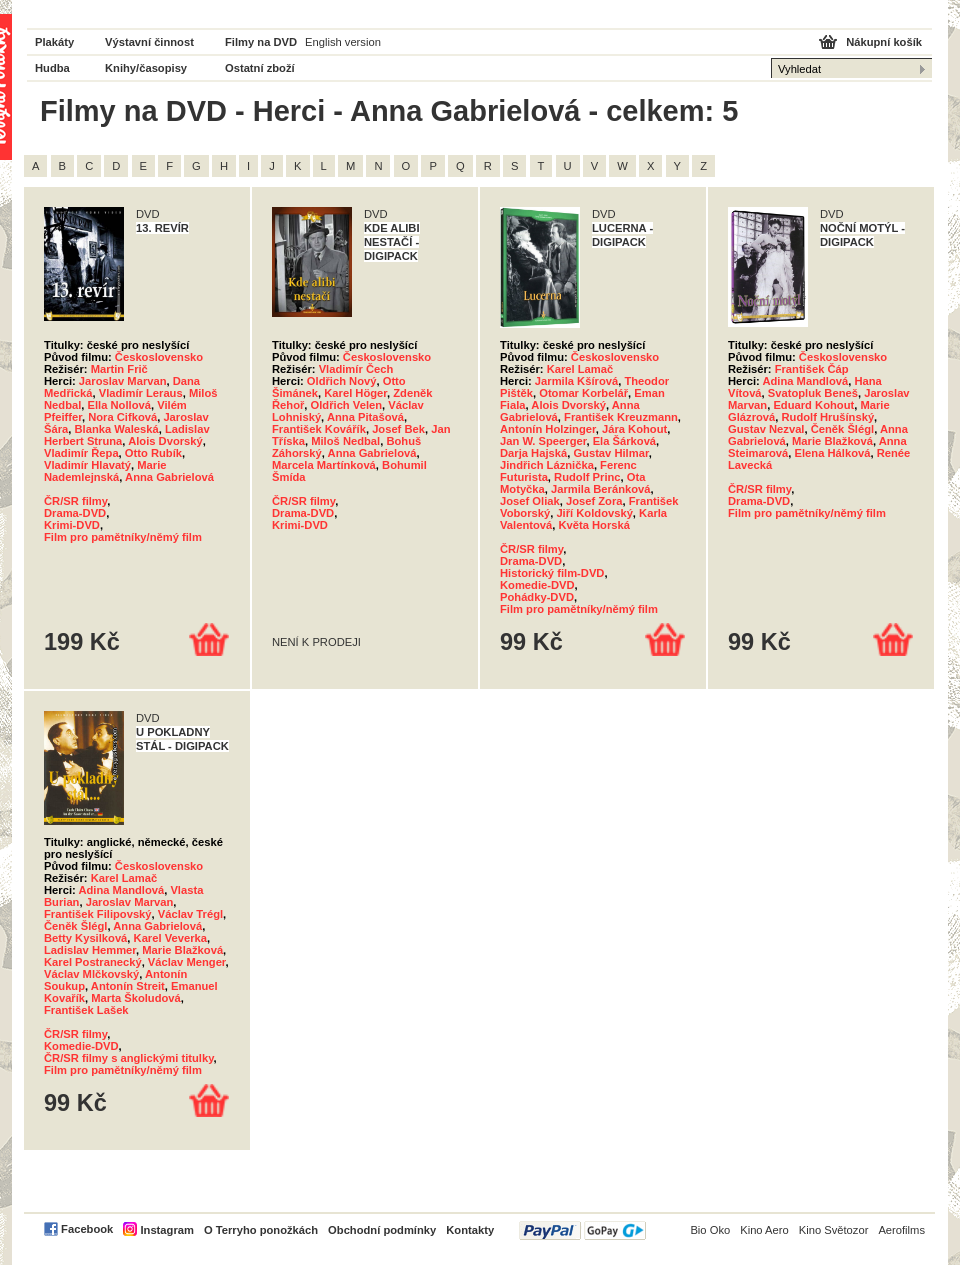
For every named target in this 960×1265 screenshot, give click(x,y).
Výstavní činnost (149, 42)
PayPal (582, 1230)
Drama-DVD (75, 513)
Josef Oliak (530, 501)
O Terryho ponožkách (261, 1230)
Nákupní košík (884, 42)
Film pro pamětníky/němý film (123, 537)
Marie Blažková (832, 441)
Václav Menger (187, 962)
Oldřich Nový (342, 381)
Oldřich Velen (347, 405)
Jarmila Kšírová (576, 381)
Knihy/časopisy (146, 68)
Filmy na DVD (261, 42)
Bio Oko (710, 1230)
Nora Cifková (122, 417)
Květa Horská (594, 525)
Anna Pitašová (365, 417)
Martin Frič (119, 369)
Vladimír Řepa (81, 453)
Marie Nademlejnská (105, 471)
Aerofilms (901, 1230)
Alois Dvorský (165, 441)
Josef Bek (398, 429)
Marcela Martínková (324, 465)
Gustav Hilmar (610, 453)
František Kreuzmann (621, 417)
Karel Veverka (170, 938)
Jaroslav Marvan (123, 381)
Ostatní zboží (260, 68)
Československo (159, 357)
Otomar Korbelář (583, 393)
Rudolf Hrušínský (827, 417)
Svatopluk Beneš (813, 393)
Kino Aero (764, 1230)
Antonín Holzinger (548, 429)
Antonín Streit (128, 986)
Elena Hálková (833, 453)
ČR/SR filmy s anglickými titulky (129, 1058)
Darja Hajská (533, 453)
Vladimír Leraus (141, 393)
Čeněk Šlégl (842, 429)
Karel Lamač (580, 369)
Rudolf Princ (587, 477)
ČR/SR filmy (75, 501)
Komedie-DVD (537, 585)
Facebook (87, 1229)
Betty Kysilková (85, 938)
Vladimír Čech (356, 369)
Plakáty (54, 42)
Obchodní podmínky (382, 1230)
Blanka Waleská (116, 429)
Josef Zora (594, 501)
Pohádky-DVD (537, 597)
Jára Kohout (634, 429)
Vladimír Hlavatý (87, 465)
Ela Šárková (624, 441)
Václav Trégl (190, 914)
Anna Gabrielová (169, 477)
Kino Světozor (834, 1230)
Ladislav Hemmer (90, 950)
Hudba (52, 68)
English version (343, 42)
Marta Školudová (136, 998)
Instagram (166, 1230)
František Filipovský (98, 914)
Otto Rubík (153, 453)
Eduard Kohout (813, 405)
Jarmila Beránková (601, 489)
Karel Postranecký (93, 962)
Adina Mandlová (805, 381)
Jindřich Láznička (547, 465)
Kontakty (470, 1230)
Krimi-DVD (72, 525)
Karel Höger (355, 393)
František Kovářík (319, 429)
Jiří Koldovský (594, 513)
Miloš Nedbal (345, 441)
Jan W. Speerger (543, 441)
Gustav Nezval (766, 429)
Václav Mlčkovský (91, 974)
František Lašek (86, 1010)
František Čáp (812, 369)
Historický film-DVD (552, 573)
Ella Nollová (119, 405)
